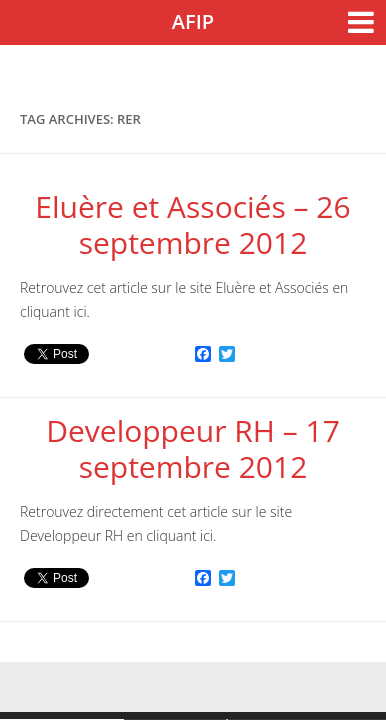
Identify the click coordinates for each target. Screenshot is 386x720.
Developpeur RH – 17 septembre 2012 (193, 448)
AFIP (193, 21)
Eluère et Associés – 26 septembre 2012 (192, 224)
